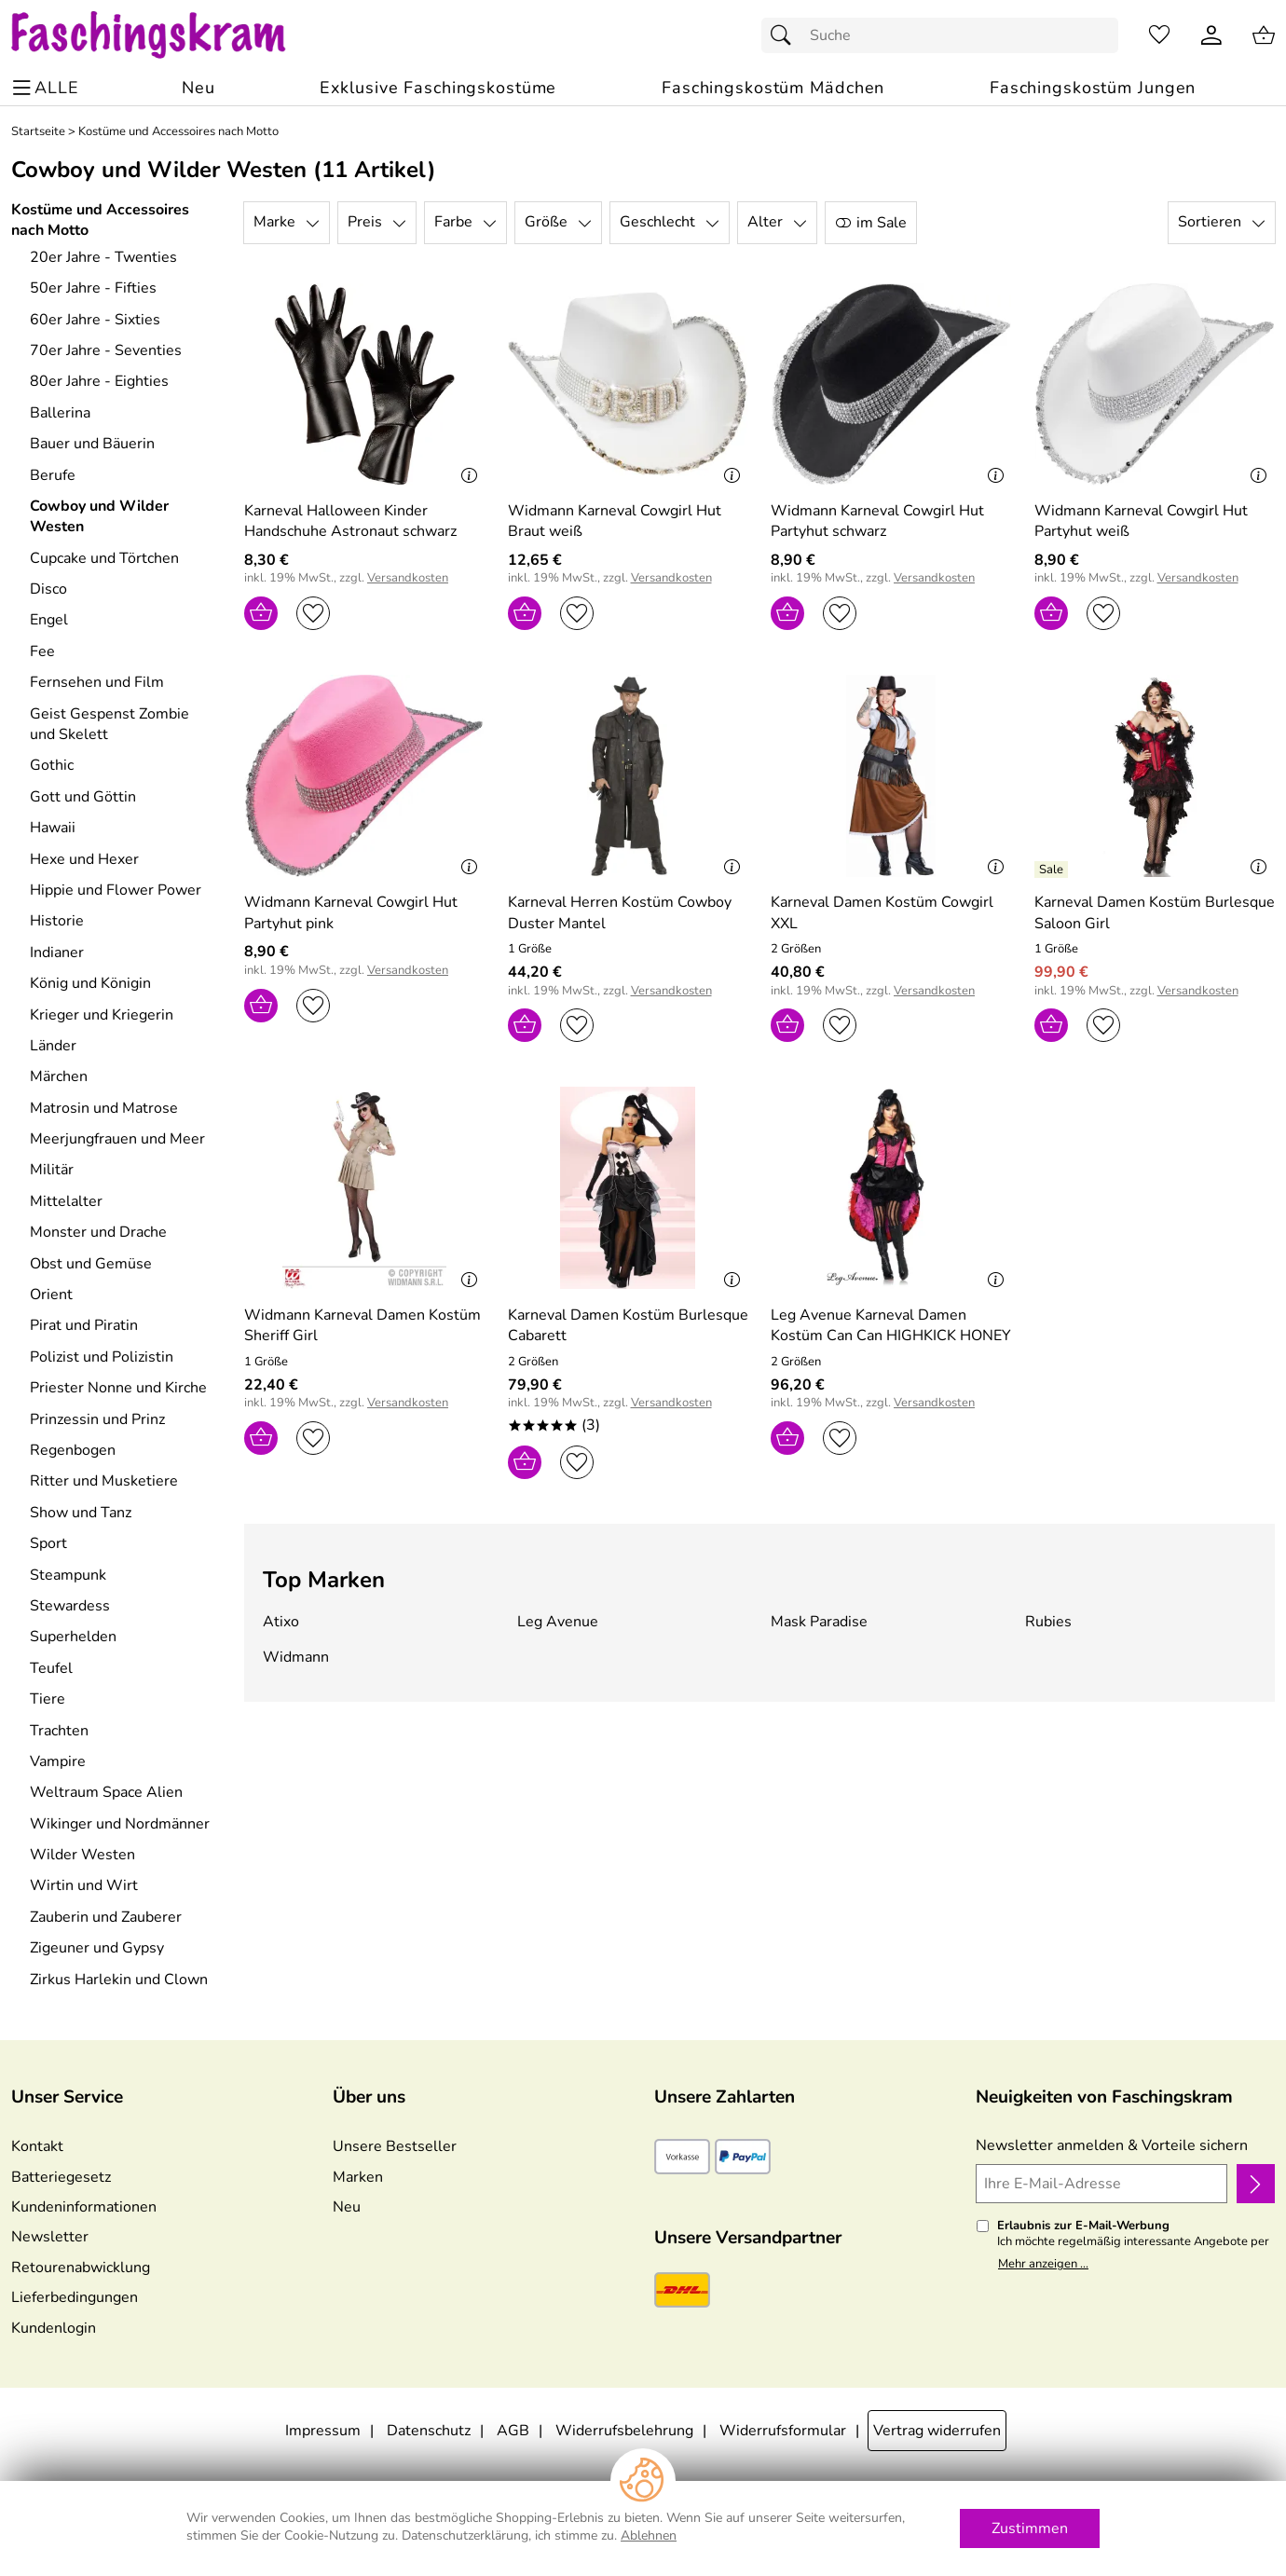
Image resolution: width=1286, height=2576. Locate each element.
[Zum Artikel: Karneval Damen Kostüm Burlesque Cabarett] (628, 1326)
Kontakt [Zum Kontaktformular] (37, 2146)
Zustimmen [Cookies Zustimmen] (1030, 2528)
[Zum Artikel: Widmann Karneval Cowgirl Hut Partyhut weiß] (1155, 521)
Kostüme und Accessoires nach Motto (178, 132)
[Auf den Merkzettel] (313, 613)
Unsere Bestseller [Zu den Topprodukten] (395, 2146)
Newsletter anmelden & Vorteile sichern (1112, 2145)
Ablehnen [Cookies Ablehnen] (649, 2535)
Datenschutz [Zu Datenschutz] (429, 2430)
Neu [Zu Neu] (347, 2207)
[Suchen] (785, 35)
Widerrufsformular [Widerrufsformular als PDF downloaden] (782, 2430)
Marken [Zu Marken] (358, 2177)
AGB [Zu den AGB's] (513, 2430)
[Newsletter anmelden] (1256, 2183)
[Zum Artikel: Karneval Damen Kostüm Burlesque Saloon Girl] (1155, 913)
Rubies (1048, 1621)
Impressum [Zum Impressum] (323, 2430)
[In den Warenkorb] (261, 613)
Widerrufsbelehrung (624, 2430)
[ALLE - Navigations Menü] (48, 88)
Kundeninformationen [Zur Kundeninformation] (84, 2207)
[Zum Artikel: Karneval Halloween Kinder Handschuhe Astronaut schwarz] (365, 384)
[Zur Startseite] (166, 35)
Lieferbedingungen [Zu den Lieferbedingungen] (74, 2297)
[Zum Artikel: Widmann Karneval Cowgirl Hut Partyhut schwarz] (891, 521)
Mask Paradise (819, 1621)
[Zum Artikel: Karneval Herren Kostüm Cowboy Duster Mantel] (628, 913)
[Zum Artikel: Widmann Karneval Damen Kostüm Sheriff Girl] (365, 1326)
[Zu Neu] (198, 88)
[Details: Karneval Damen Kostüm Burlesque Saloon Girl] (1053, 869)
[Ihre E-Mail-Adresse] (1101, 2183)
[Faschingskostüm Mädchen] (773, 88)
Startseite (38, 132)
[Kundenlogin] (1211, 35)
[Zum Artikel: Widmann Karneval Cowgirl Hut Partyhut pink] (365, 913)
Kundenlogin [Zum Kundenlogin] (53, 2328)
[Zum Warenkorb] (1263, 35)
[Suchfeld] (939, 35)
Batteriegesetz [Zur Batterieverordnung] (61, 2177)
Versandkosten (407, 578)
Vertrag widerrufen (937, 2430)
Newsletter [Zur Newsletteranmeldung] (50, 2237)
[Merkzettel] (1159, 35)
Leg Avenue (557, 1621)
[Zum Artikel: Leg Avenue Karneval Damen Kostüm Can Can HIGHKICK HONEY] (891, 1326)
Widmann (296, 1657)
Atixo (281, 1621)
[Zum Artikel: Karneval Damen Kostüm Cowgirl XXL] (891, 776)
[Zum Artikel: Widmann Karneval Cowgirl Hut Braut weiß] (628, 521)
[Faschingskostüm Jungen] (1093, 88)
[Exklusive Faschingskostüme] (438, 88)
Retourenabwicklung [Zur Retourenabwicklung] (80, 2267)
